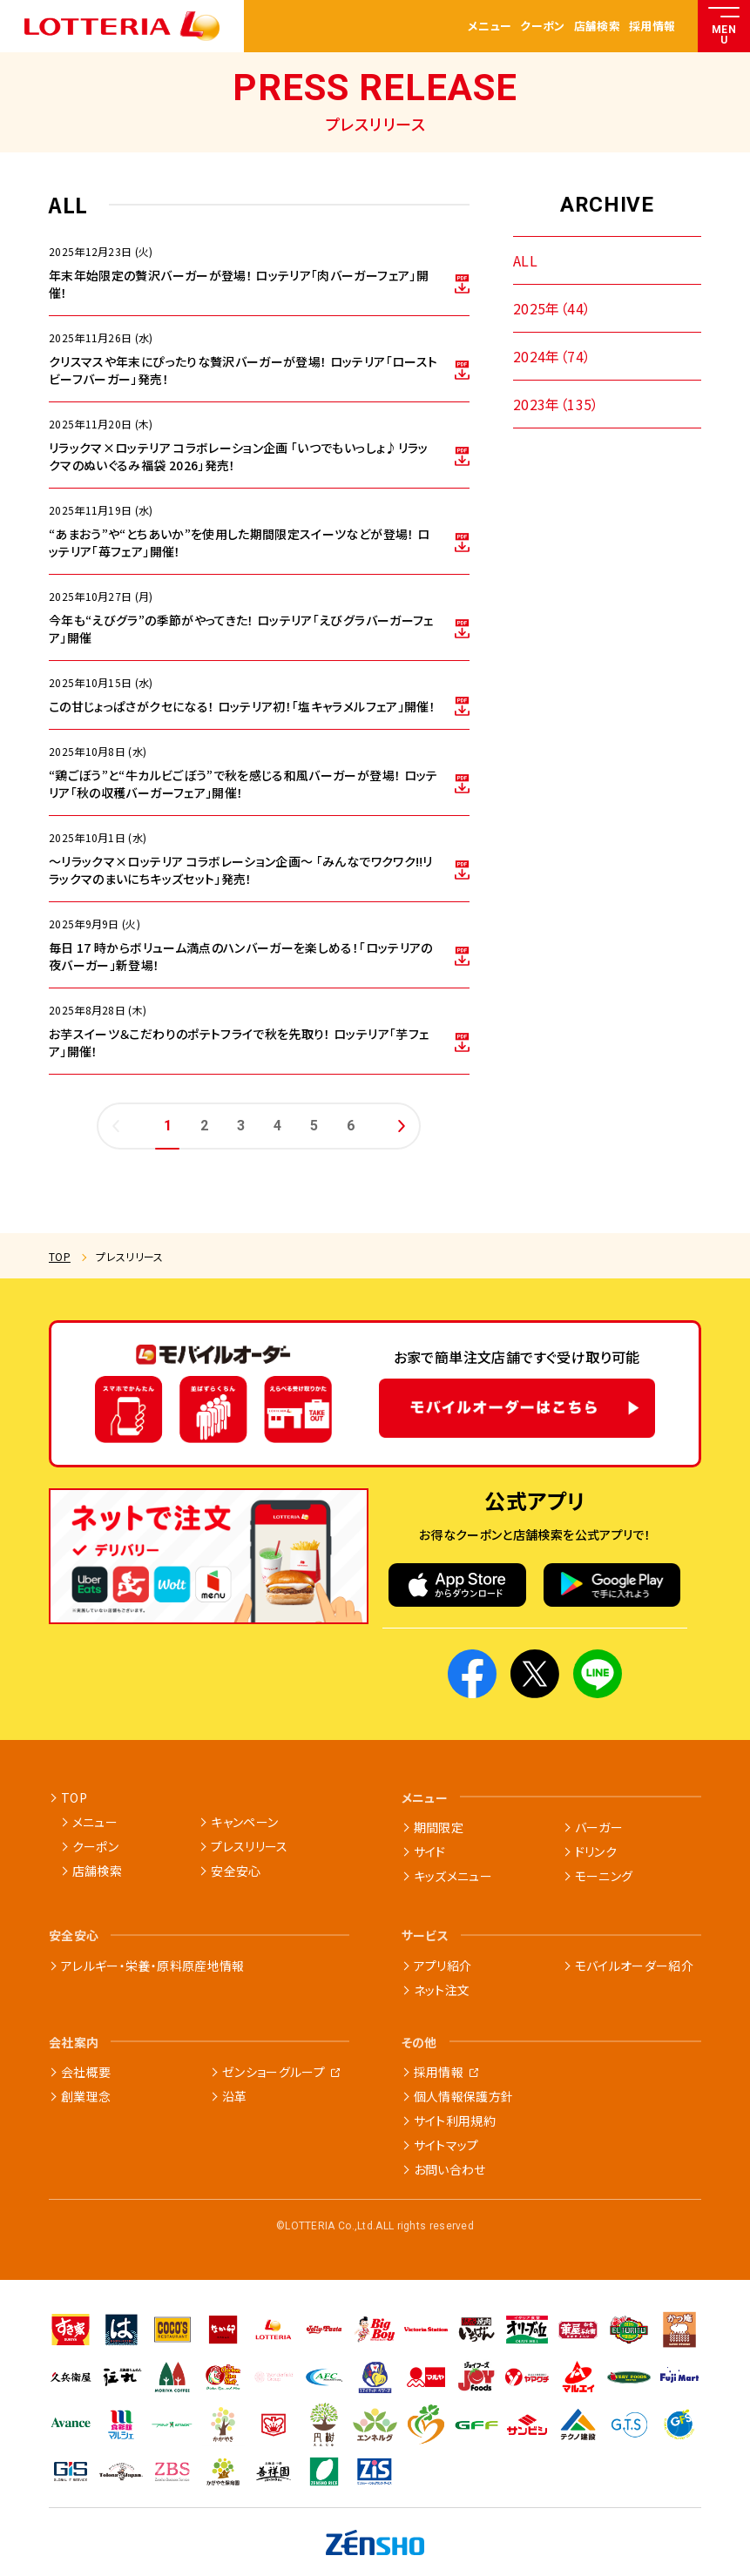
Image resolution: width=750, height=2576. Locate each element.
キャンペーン (244, 1822)
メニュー (489, 27)
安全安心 (235, 1870)
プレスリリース (249, 1846)
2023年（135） (556, 404)
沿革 (234, 2096)
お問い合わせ (450, 2169)
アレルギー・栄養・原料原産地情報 (153, 1965)
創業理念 (86, 2096)
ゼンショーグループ (273, 2071)
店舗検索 (597, 27)
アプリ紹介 (443, 1965)
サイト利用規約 (455, 2120)
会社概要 (86, 2071)
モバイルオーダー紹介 (634, 1965)
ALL (525, 260)
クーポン (542, 27)
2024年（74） (552, 356)
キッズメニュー (453, 1876)
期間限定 (438, 1827)
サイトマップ (446, 2145)
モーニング (604, 1876)
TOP (60, 1256)
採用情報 (652, 27)
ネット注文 (442, 1990)
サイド (430, 1851)
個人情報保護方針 (464, 2096)
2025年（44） (552, 308)
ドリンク (596, 1851)
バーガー (599, 1827)
